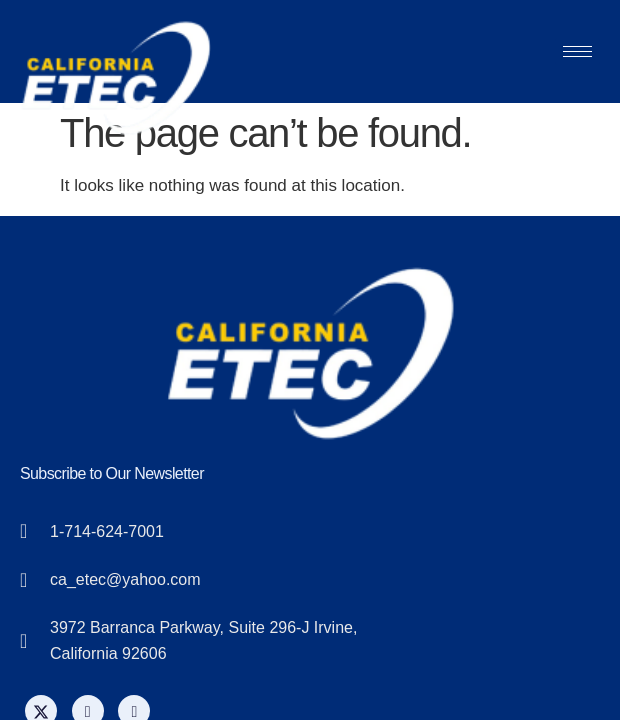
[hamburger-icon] (577, 51)
